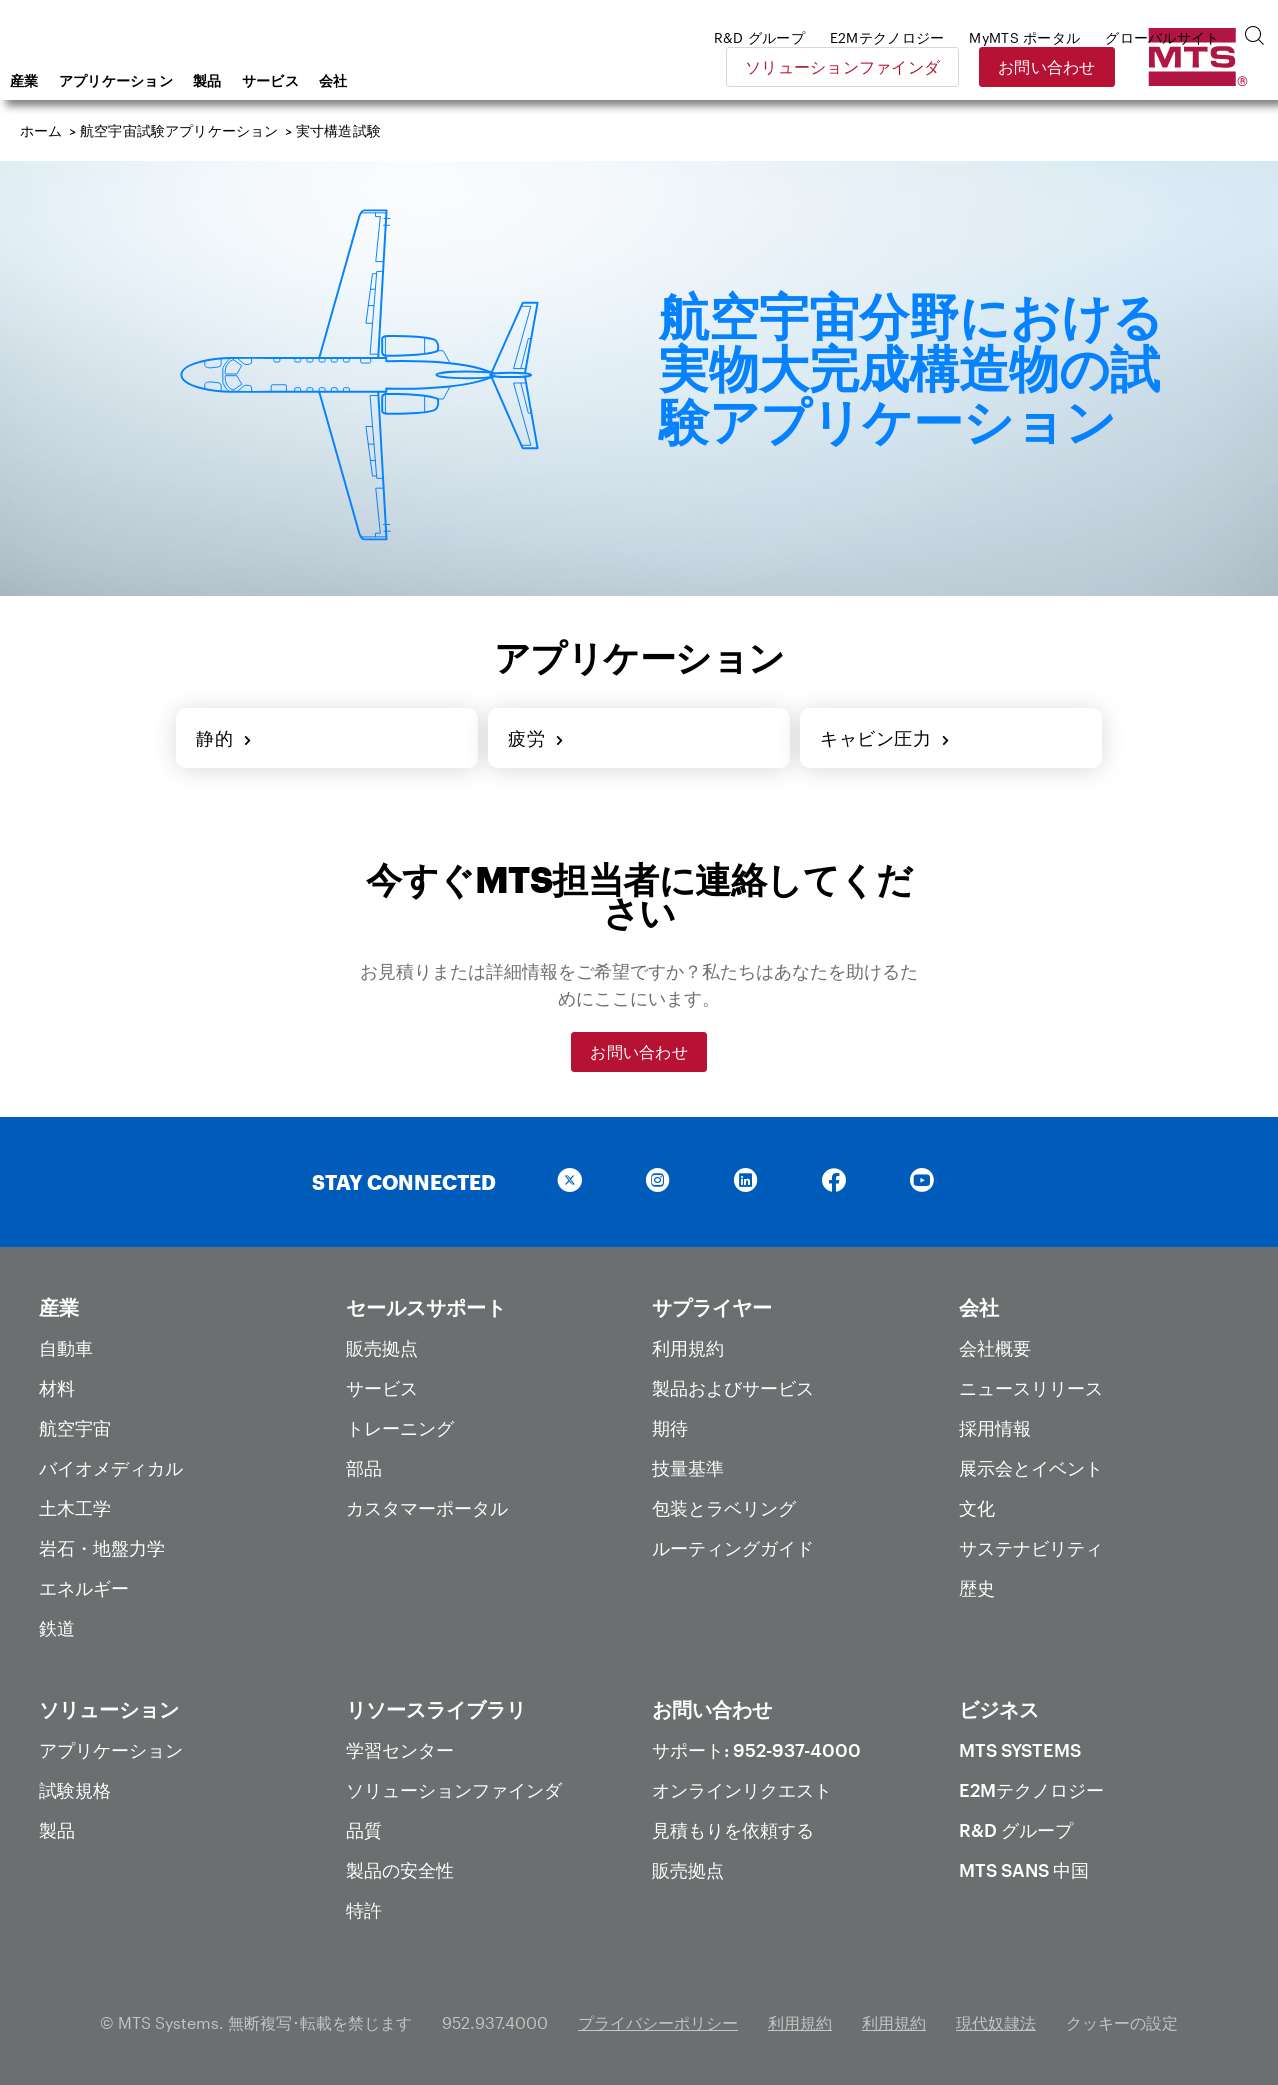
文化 (977, 1508)
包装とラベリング (724, 1508)
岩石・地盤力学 (102, 1548)
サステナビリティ (1031, 1548)
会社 (493, 80)
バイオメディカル (111, 1468)
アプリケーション (276, 80)
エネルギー (84, 1588)
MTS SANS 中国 (1024, 1870)
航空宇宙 (75, 1428)
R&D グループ (1016, 1830)
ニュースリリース (1031, 1388)
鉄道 (57, 1628)
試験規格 (75, 1790)
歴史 (977, 1588)
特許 (364, 1910)
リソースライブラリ (436, 1709)
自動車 (66, 1348)
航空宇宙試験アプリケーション (179, 130)
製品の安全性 (400, 1870)
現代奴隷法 (996, 2022)
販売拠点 (382, 1348)
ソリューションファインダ (986, 66)
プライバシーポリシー (658, 2022)
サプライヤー (712, 1307)
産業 (184, 80)
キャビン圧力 (885, 738)
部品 (364, 1468)
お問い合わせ (1191, 66)
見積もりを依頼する (733, 1830)
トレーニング (400, 1428)
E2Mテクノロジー (1031, 1790)
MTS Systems (1020, 1750)
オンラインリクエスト (742, 1790)
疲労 (536, 738)
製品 (367, 80)
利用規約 (688, 1348)
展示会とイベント (1031, 1468)
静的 (224, 738)
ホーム (41, 130)
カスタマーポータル (427, 1508)
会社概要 (995, 1348)
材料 (57, 1388)
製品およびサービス (733, 1388)
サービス (430, 80)
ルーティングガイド (733, 1548)
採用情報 (995, 1428)
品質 (364, 1830)
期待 (670, 1428)
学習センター (400, 1750)
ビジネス (999, 1709)
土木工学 (75, 1508)
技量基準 (688, 1468)
